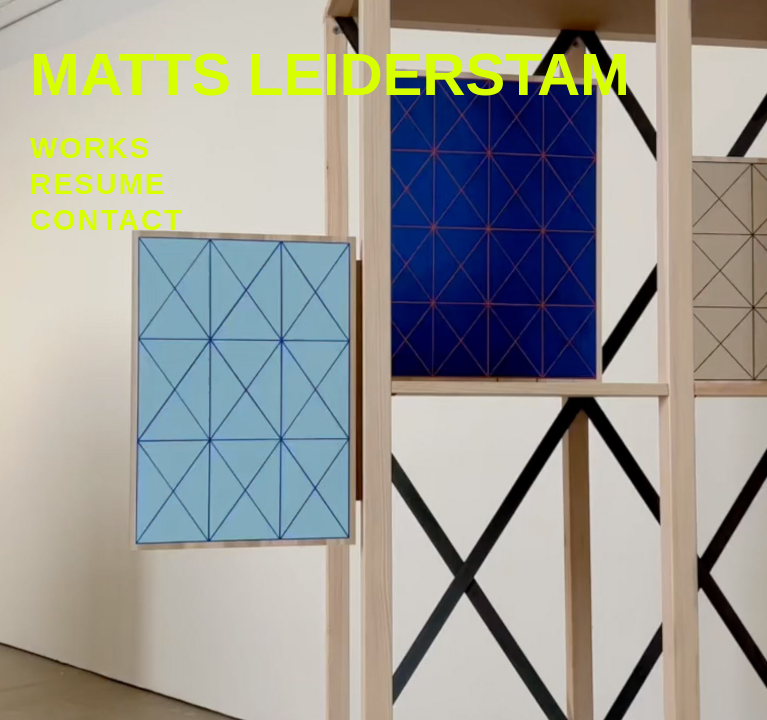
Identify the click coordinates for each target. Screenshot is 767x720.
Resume (98, 184)
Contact (107, 220)
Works (90, 148)
